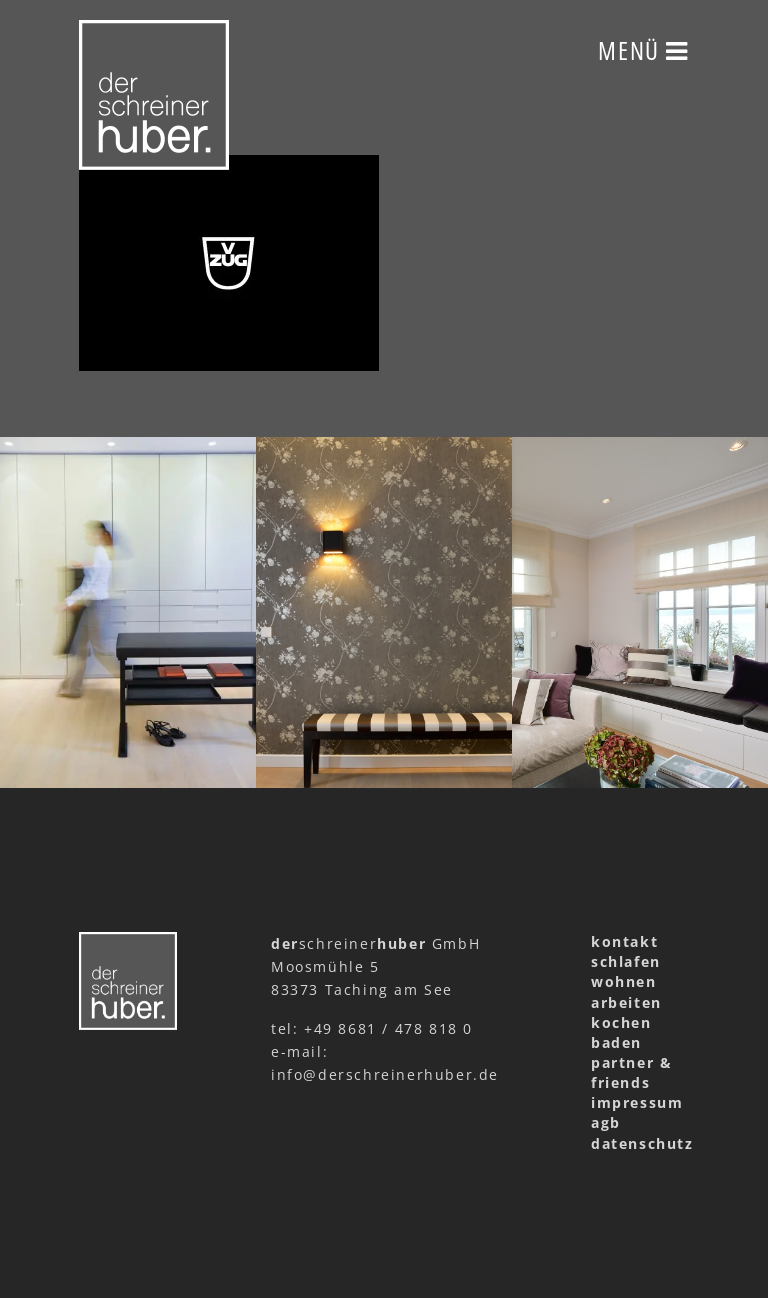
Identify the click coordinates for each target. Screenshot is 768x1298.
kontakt (624, 941)
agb (606, 1122)
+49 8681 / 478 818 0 (388, 1028)
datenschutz (640, 1143)
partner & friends (631, 1072)
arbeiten (626, 1002)
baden (616, 1042)
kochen (621, 1022)
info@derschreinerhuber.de (385, 1074)
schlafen (626, 961)
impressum (637, 1102)
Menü (643, 50)
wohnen (624, 981)
